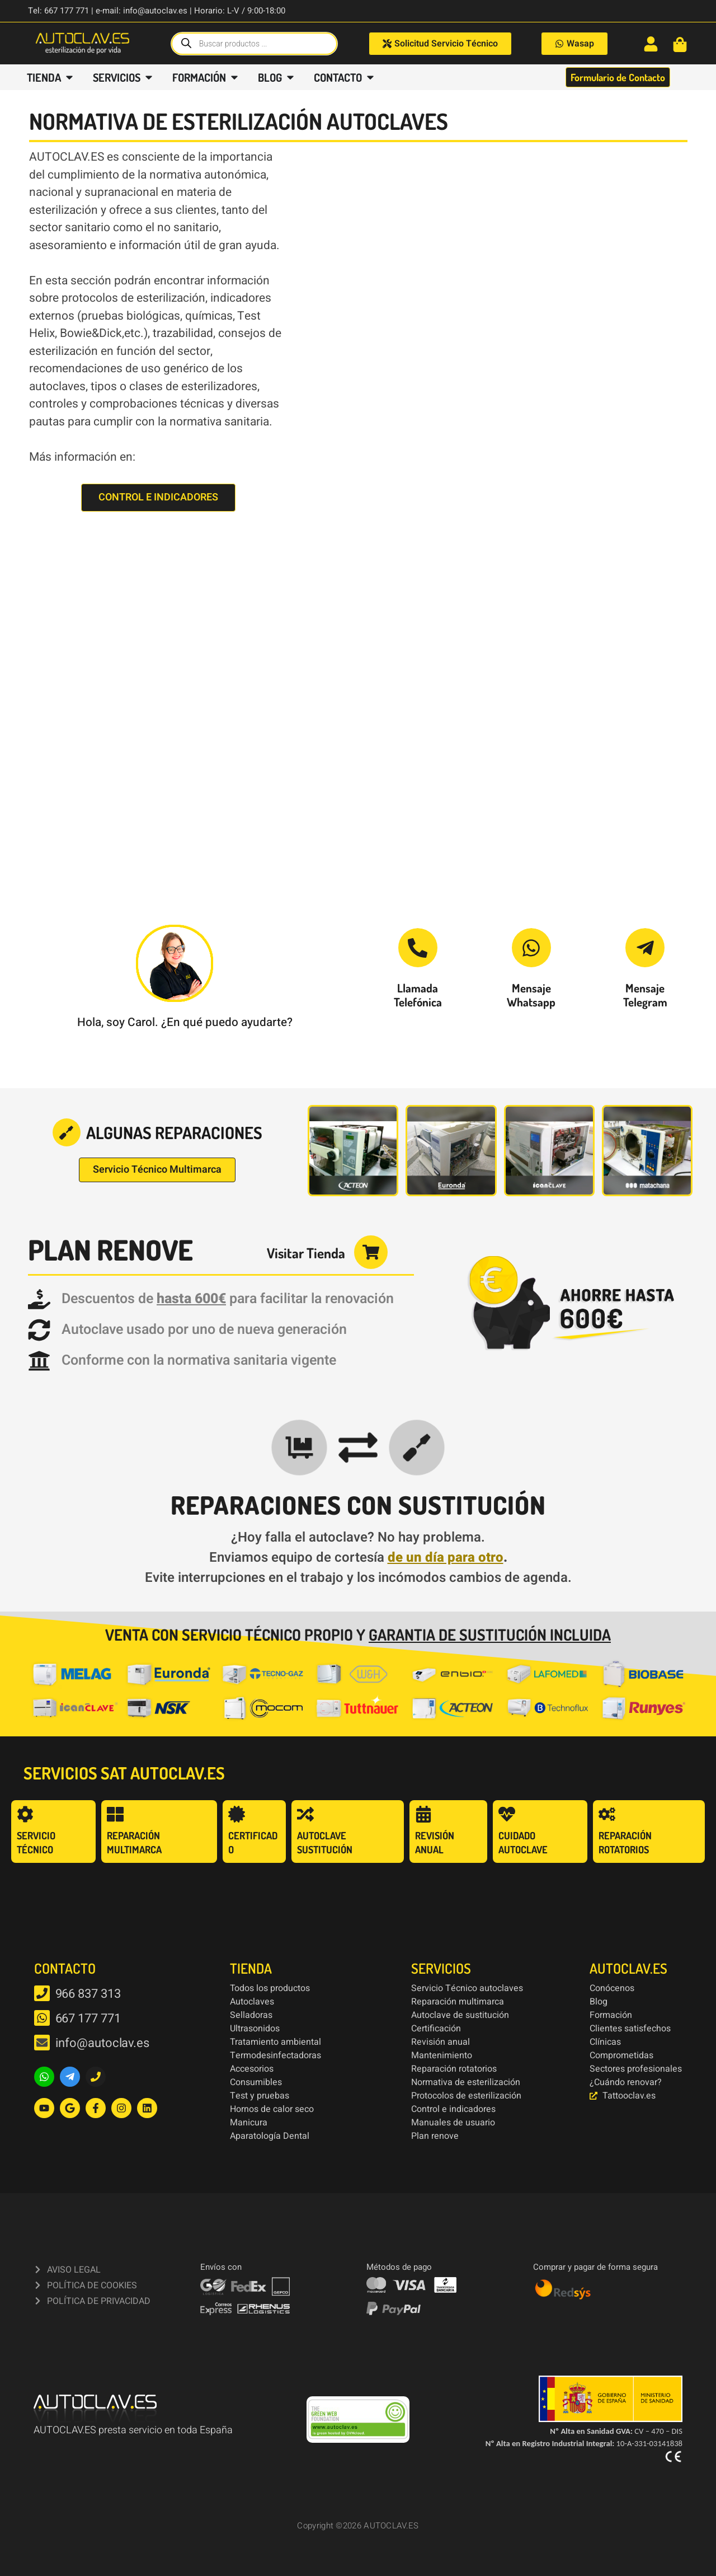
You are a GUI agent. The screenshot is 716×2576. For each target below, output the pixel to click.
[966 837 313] (42, 1993)
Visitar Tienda (306, 1253)
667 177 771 (88, 2018)
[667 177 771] (42, 2018)
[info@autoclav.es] (42, 2042)
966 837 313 (88, 1994)
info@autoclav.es (102, 2043)
